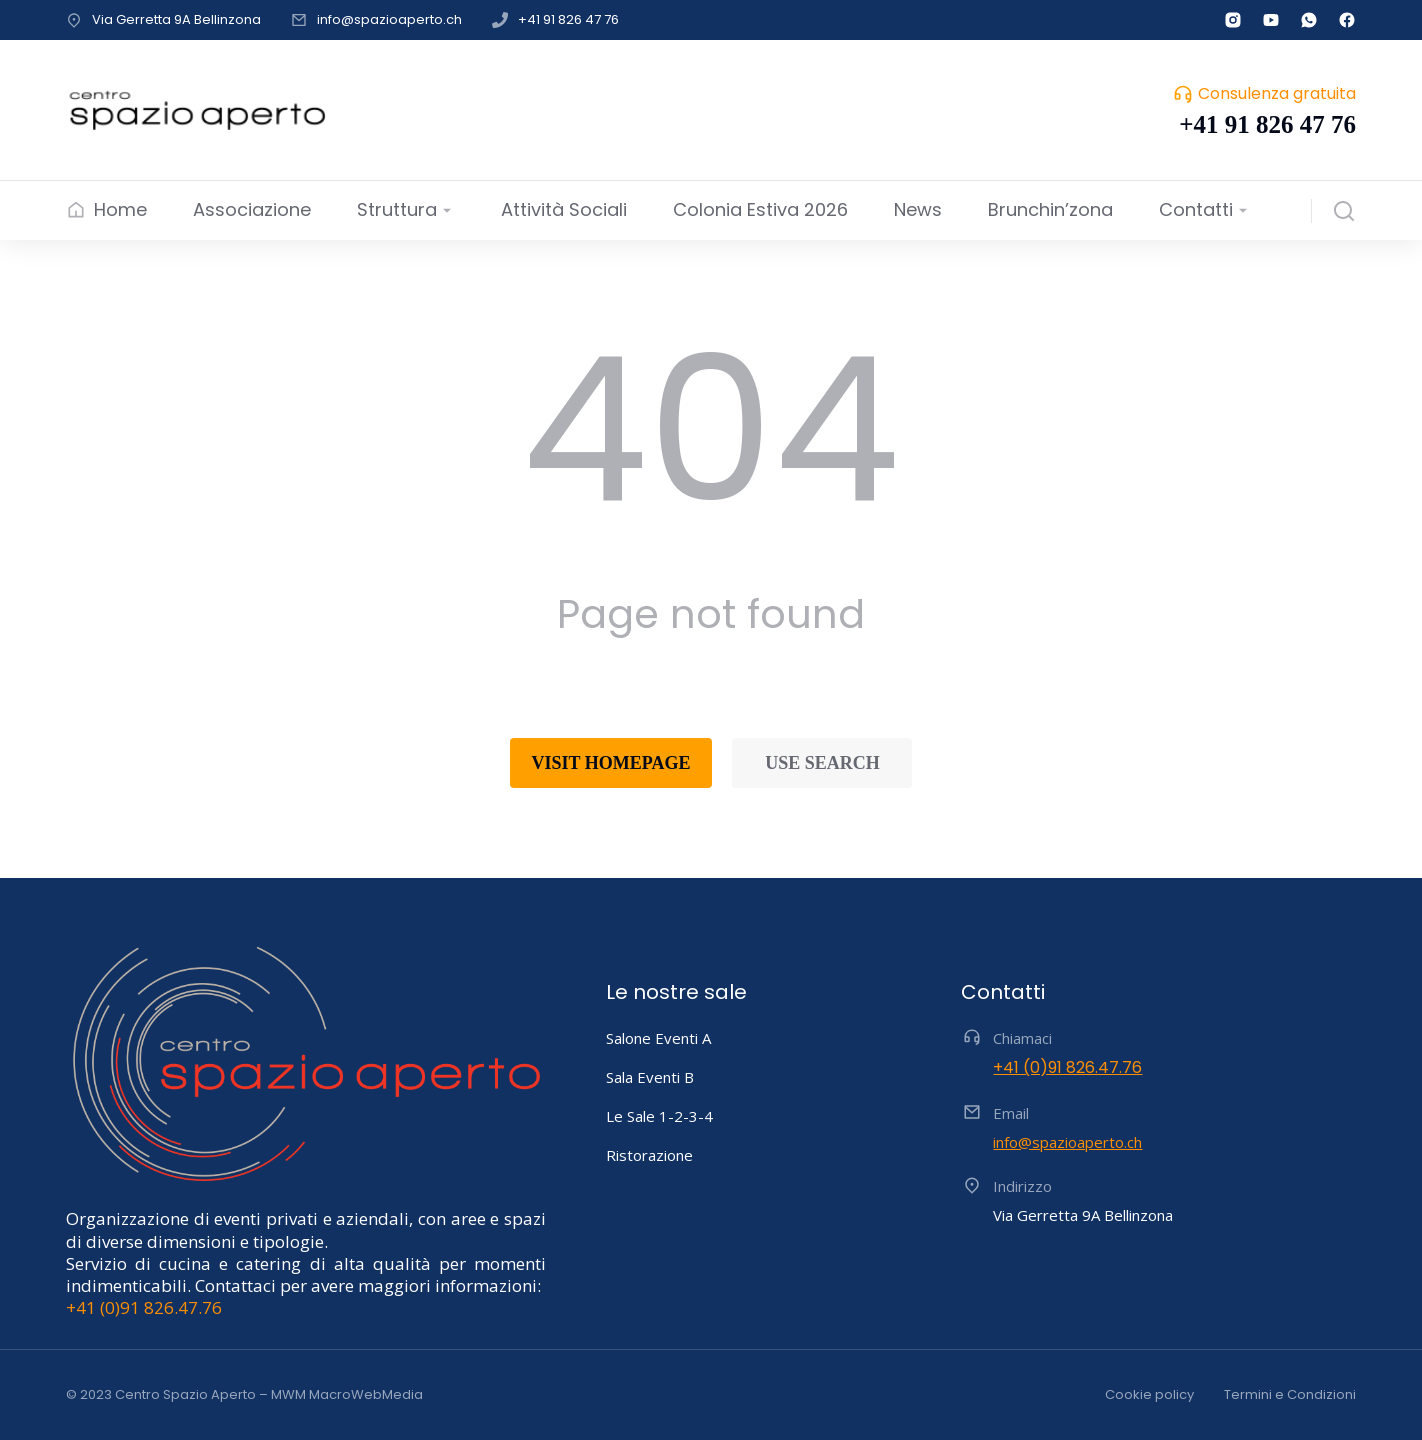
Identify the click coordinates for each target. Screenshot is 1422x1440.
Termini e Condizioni (1290, 1394)
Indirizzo (1022, 1186)
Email (1011, 1113)
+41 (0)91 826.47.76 (144, 1307)
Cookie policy (1149, 1394)
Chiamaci (1022, 1038)
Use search (822, 763)
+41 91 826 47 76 (568, 19)
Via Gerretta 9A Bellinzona (176, 19)
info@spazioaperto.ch (389, 19)
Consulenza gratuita (1277, 93)
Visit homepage (611, 763)
